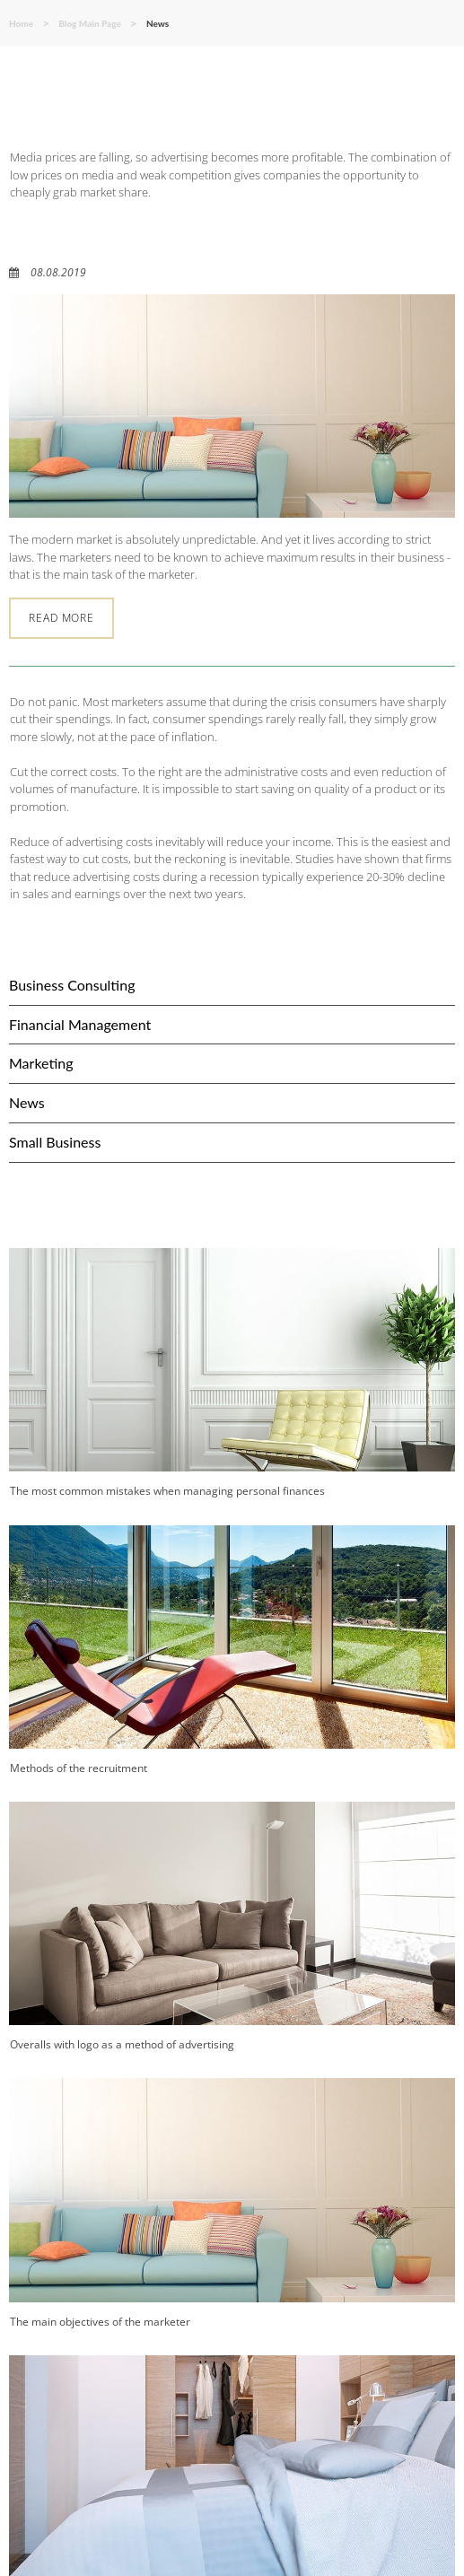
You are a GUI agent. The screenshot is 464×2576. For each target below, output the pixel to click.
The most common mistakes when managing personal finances (167, 1490)
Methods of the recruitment (78, 1768)
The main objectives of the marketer (123, 239)
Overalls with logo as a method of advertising (122, 2044)
